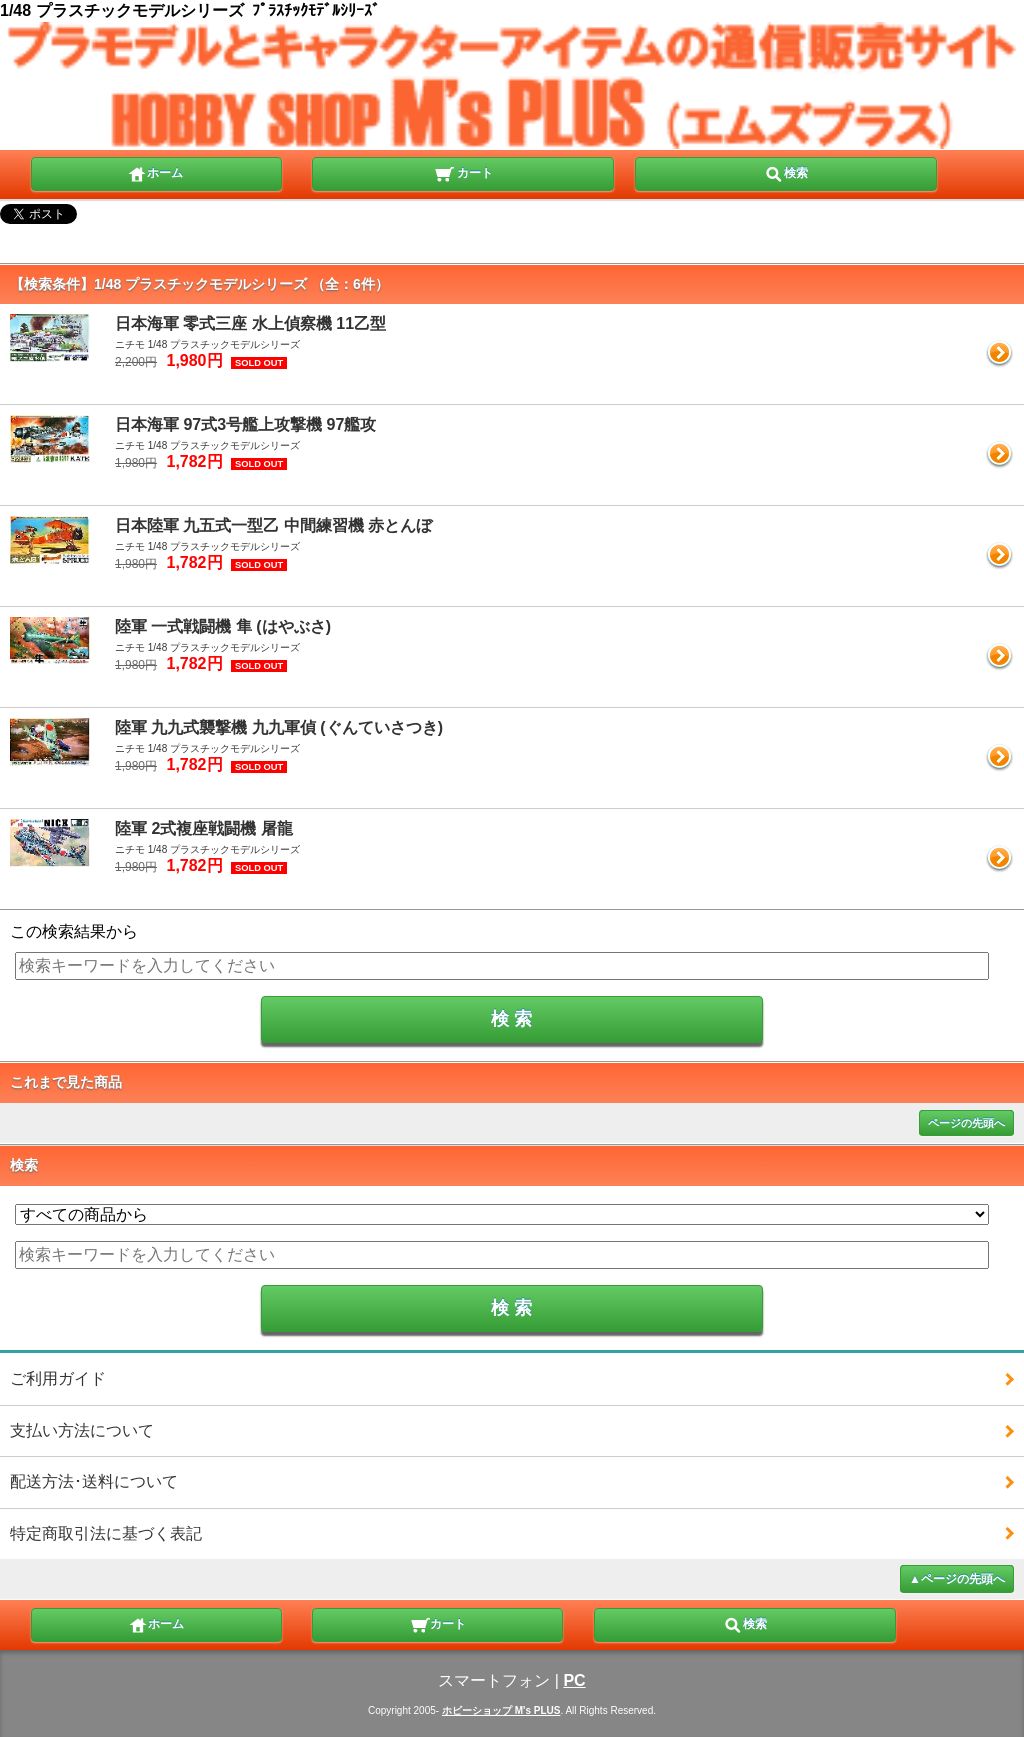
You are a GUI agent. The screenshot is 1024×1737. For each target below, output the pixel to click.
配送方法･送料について (94, 1481)
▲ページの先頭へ (957, 1579)
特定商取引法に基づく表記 (106, 1533)
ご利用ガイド (58, 1378)
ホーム (155, 172)
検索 (786, 172)
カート (463, 172)
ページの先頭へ (966, 1123)
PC (574, 1680)
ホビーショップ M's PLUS (501, 1710)
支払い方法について (82, 1430)
